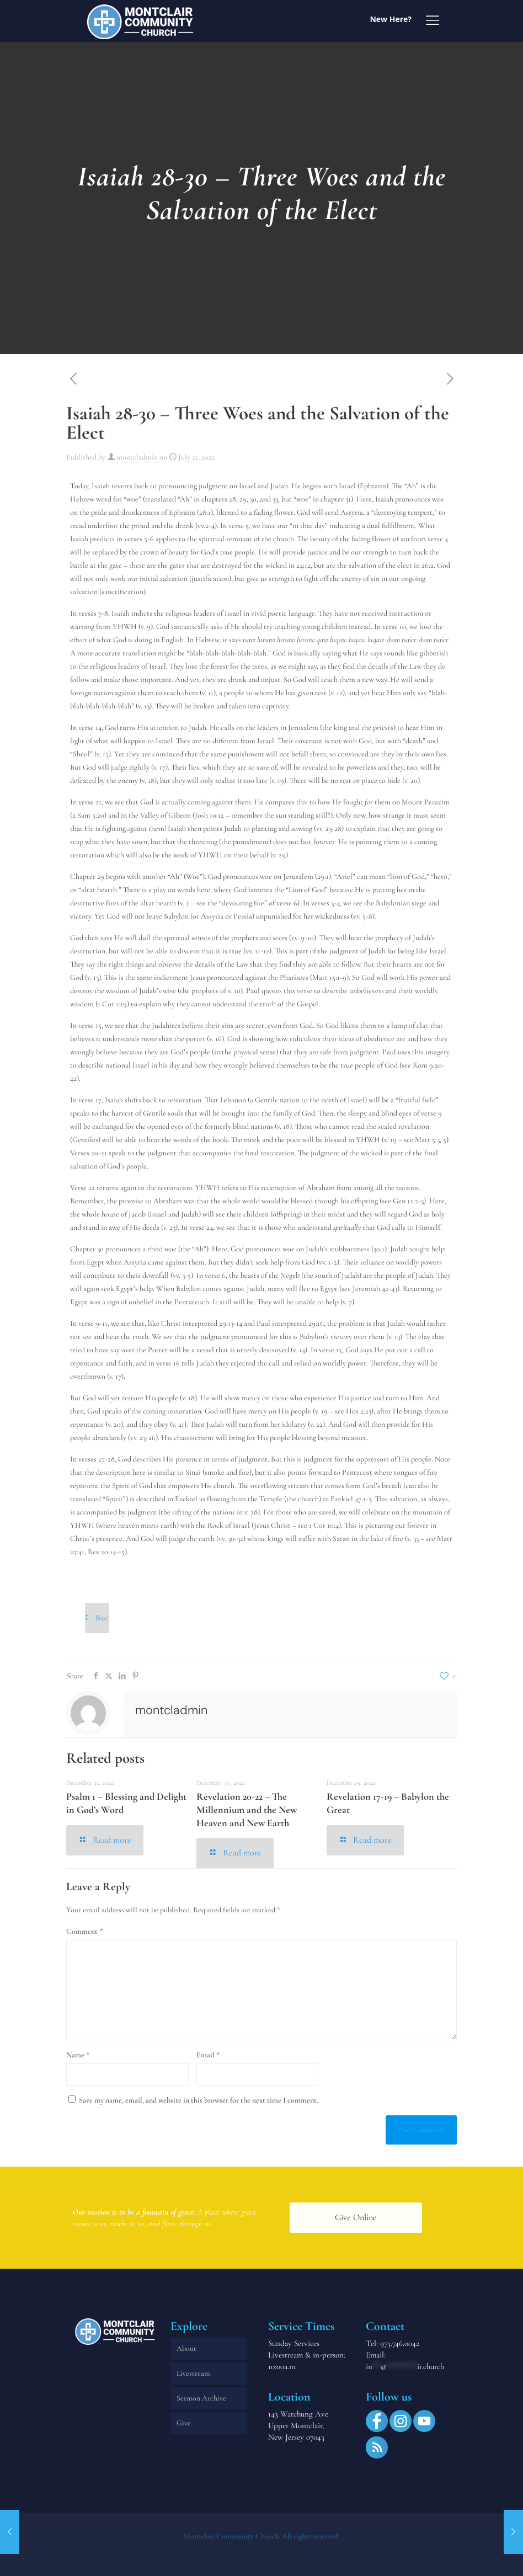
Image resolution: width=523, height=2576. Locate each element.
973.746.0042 (399, 2343)
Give (184, 2423)
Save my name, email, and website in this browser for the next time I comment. (198, 2100)
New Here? (391, 19)
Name (77, 2055)
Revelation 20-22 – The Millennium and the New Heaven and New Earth (246, 1809)
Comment (84, 1931)
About (186, 2348)
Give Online (356, 2217)
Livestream (193, 2373)
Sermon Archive (201, 2398)
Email (208, 2055)
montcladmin (137, 457)
